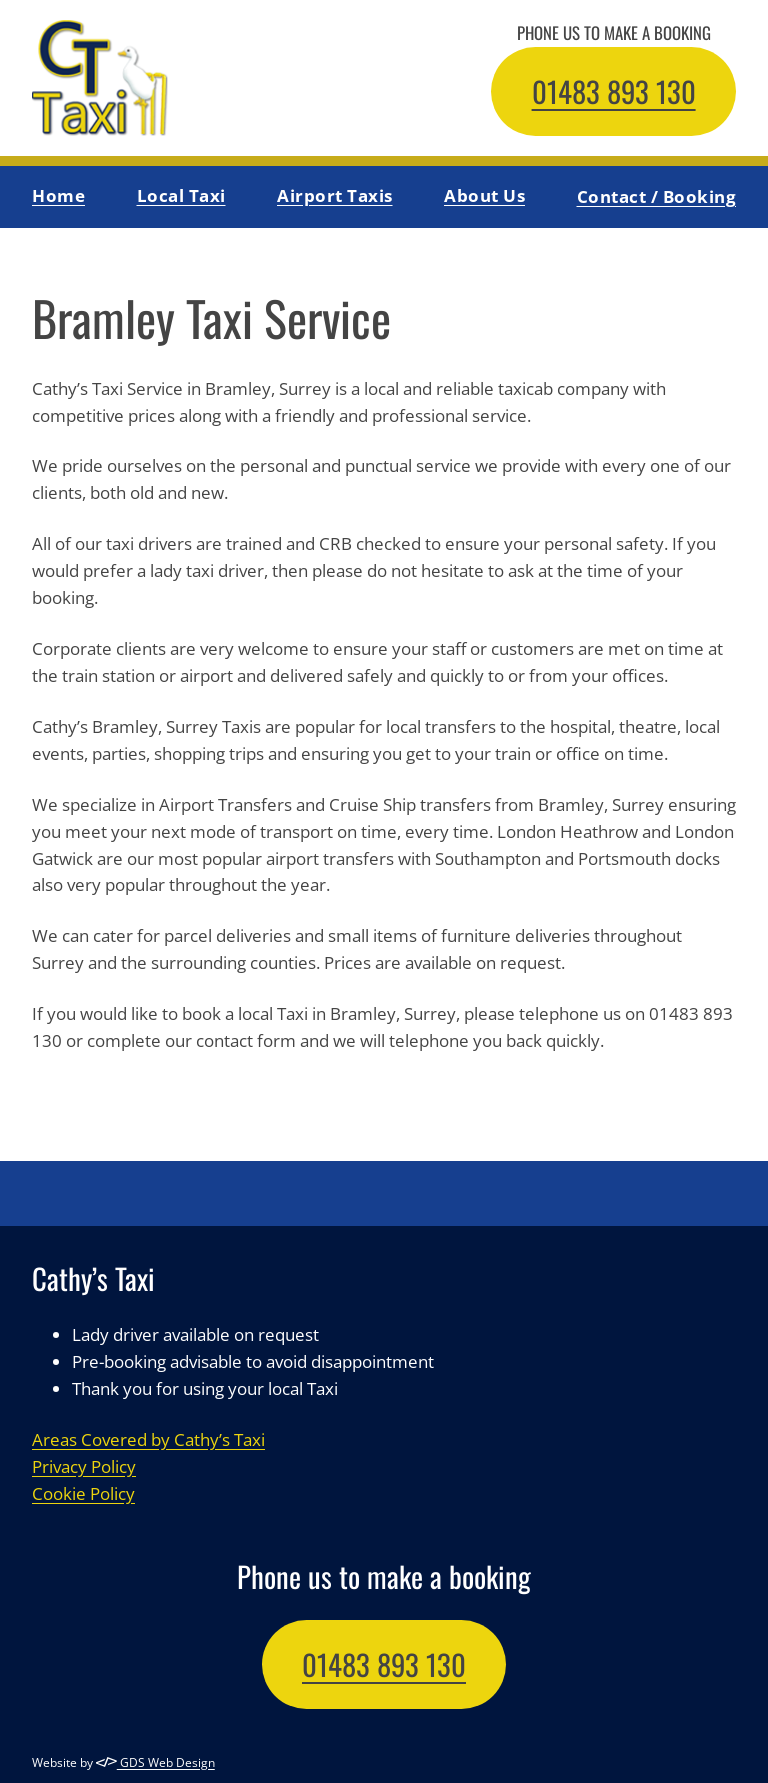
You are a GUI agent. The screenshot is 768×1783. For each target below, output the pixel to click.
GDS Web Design (155, 1761)
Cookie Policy (83, 1492)
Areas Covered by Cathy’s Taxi (148, 1438)
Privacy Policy (84, 1465)
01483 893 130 (614, 91)
